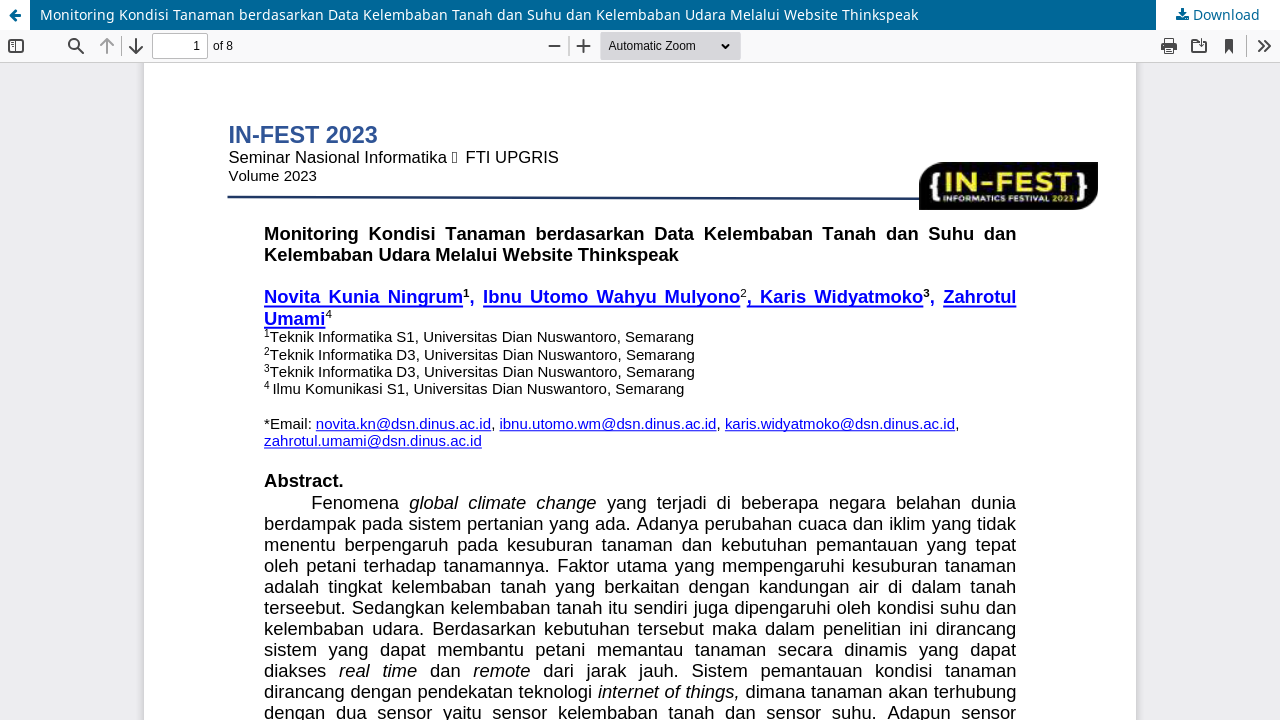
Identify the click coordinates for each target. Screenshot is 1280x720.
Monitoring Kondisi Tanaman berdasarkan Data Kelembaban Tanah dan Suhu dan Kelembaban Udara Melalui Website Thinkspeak (479, 14)
